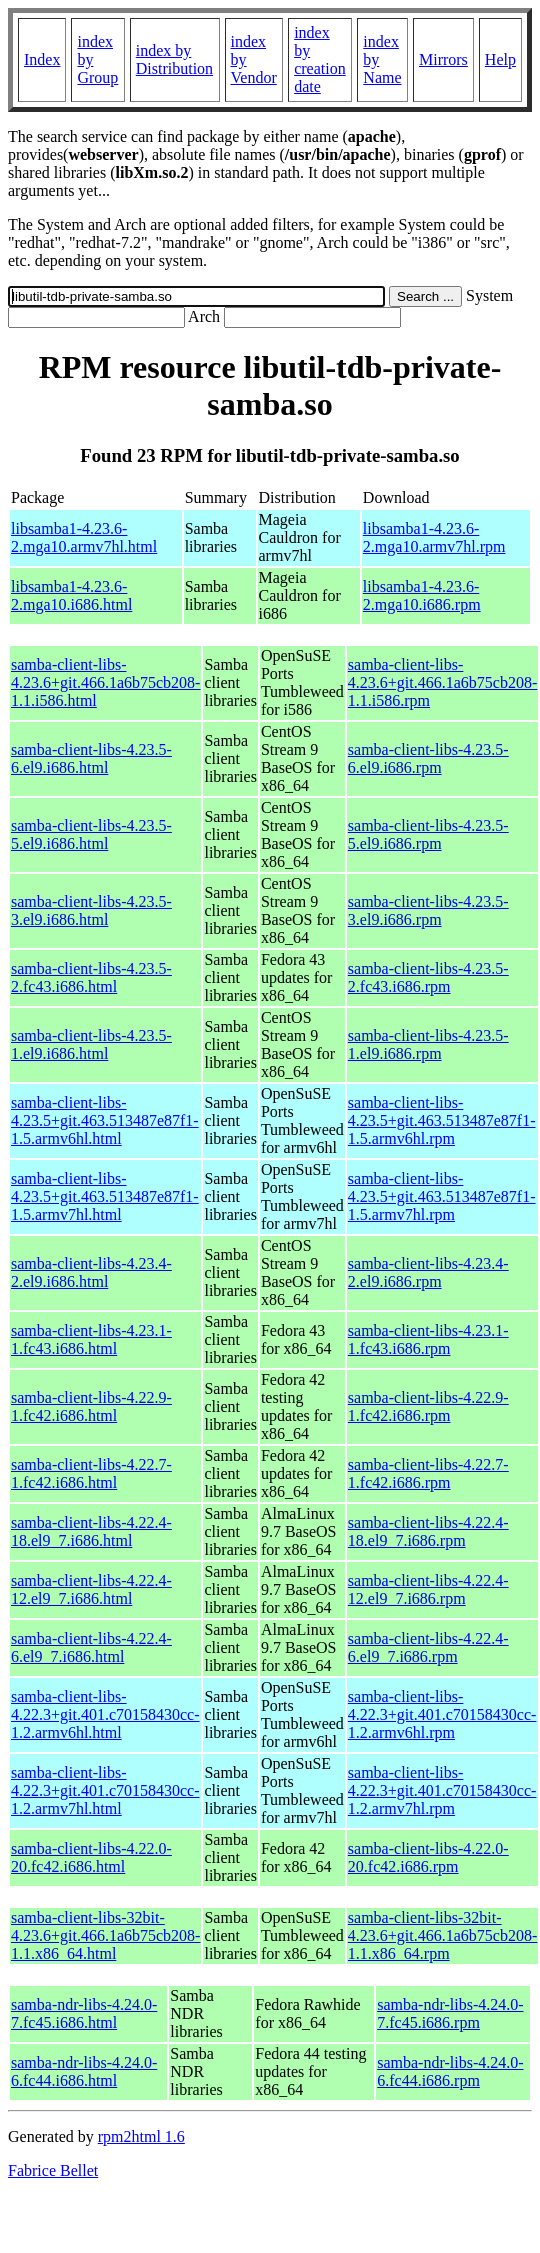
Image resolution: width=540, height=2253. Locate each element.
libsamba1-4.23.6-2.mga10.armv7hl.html (84, 537)
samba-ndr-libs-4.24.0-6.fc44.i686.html (84, 2071)
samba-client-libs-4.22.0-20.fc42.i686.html (91, 1857)
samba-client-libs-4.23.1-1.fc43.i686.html (91, 1339)
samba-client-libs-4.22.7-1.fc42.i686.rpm (428, 1473)
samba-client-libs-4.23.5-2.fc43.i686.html (91, 977)
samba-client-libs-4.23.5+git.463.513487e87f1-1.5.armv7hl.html (105, 1196)
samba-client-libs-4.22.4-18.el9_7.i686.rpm (428, 1531)
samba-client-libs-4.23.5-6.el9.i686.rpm (428, 758)
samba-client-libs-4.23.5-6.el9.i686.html (91, 758)
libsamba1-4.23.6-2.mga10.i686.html (71, 595)
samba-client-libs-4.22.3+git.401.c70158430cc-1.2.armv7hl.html (105, 1790)
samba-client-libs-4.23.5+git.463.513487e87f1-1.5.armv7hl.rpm (442, 1196)
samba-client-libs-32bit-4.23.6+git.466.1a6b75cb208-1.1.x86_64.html (105, 1935)
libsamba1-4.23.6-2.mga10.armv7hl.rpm (434, 537)
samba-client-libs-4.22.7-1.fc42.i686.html (91, 1473)
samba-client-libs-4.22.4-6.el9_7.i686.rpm (428, 1647)
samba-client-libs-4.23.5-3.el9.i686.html (91, 910)
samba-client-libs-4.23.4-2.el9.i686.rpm (428, 1272)
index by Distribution (174, 59)
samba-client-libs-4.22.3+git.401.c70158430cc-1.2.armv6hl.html (105, 1714)
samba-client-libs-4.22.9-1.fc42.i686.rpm (428, 1406)
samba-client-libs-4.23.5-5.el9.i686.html (91, 834)
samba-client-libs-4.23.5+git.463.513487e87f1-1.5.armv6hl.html (105, 1120)
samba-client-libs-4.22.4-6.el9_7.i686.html (91, 1647)
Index (42, 59)
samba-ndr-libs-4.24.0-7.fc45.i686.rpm (450, 2013)
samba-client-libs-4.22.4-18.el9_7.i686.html (91, 1531)
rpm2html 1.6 (141, 2136)
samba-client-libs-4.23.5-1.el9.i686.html (91, 1044)
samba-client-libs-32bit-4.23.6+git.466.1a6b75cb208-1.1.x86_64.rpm (442, 1935)
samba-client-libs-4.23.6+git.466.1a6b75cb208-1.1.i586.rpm (442, 682)
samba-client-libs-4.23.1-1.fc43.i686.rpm (428, 1339)
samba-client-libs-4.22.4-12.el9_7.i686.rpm (428, 1589)
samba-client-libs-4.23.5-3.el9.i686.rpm (428, 910)
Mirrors (443, 59)
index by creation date (320, 59)
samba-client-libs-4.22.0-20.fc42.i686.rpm (428, 1857)
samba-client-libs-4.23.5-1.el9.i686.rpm (428, 1044)
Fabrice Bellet (53, 2170)
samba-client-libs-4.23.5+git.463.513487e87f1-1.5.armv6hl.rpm (442, 1120)
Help (500, 59)
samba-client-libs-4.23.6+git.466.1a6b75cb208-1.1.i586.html (105, 682)
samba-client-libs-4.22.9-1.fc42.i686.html (91, 1406)
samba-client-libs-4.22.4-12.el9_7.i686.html (91, 1589)
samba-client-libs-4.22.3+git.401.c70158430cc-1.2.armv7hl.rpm (442, 1790)
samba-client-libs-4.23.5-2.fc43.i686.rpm (428, 977)
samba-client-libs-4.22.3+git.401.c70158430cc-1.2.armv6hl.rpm (442, 1714)
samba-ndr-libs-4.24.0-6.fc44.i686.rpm (450, 2071)
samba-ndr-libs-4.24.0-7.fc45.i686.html (84, 2013)
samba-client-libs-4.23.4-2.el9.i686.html (91, 1272)
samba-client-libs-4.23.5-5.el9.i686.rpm (428, 834)
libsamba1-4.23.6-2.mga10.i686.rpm (422, 595)
